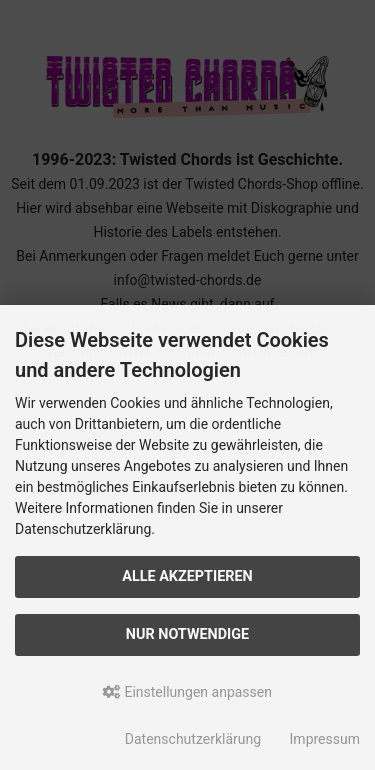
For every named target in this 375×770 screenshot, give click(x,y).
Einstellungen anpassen (187, 692)
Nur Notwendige (187, 634)
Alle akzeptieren (187, 576)
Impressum (325, 739)
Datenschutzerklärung (193, 739)
